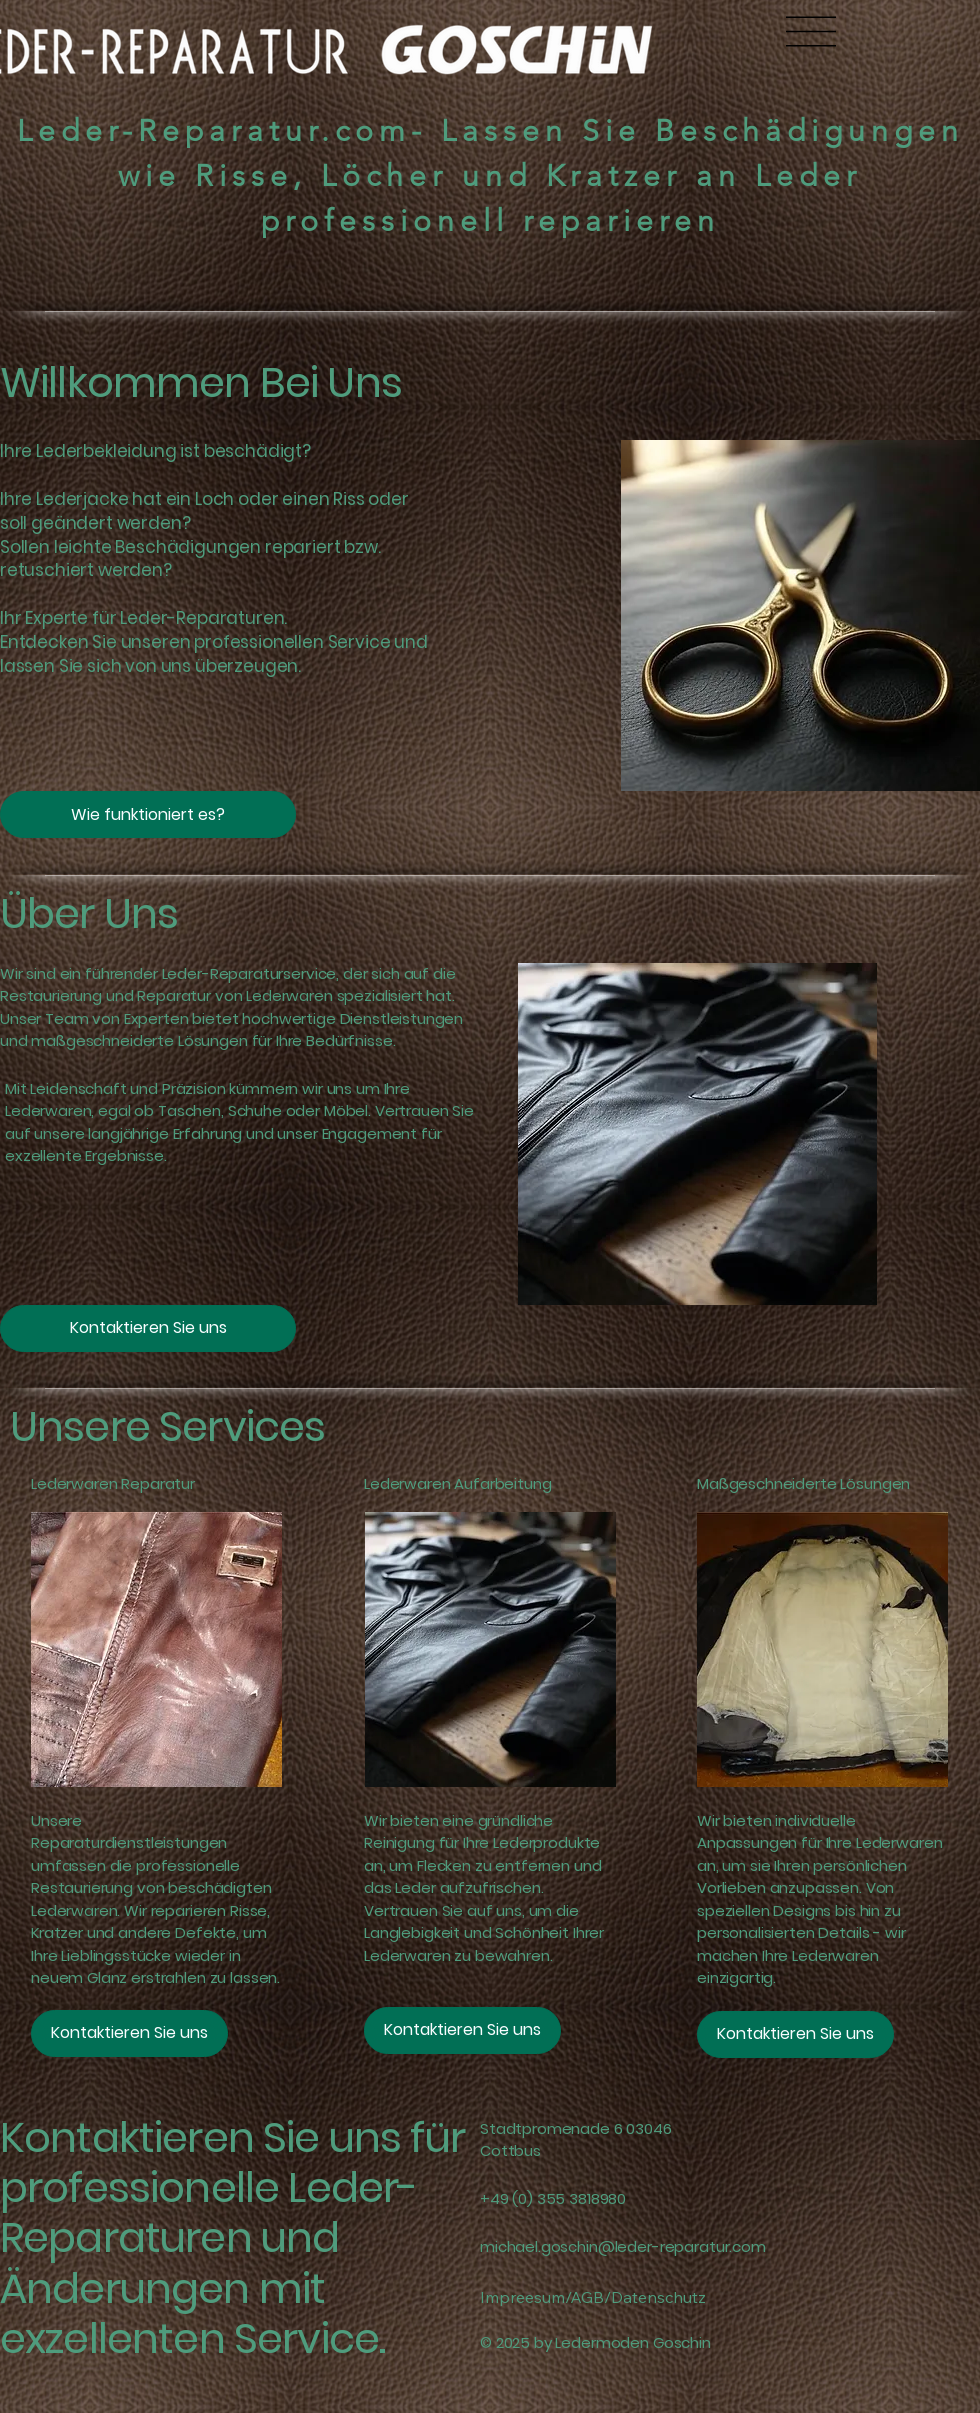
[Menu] (811, 31)
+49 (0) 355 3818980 (553, 2198)
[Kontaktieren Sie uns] (148, 1328)
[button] (148, 814)
